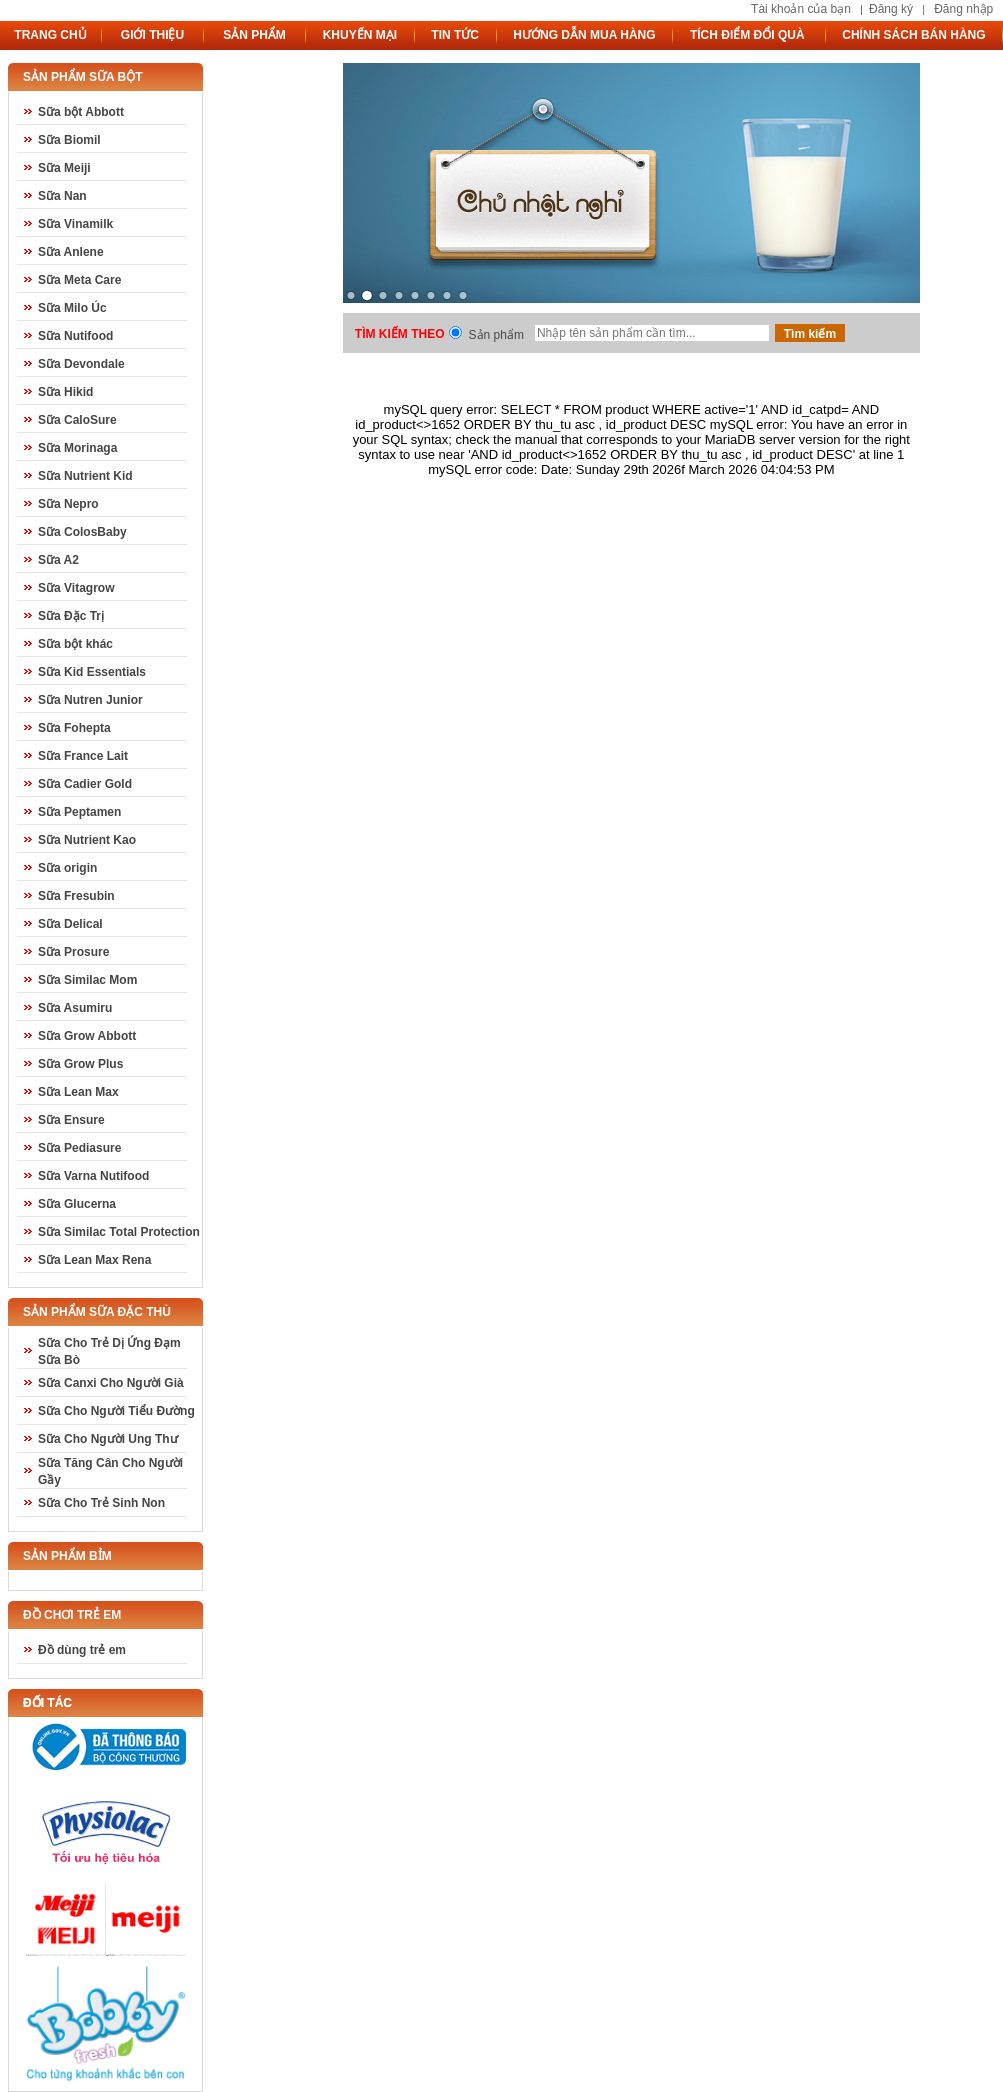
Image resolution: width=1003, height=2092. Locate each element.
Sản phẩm (496, 335)
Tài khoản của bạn (801, 9)
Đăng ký (891, 9)
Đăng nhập (963, 9)
